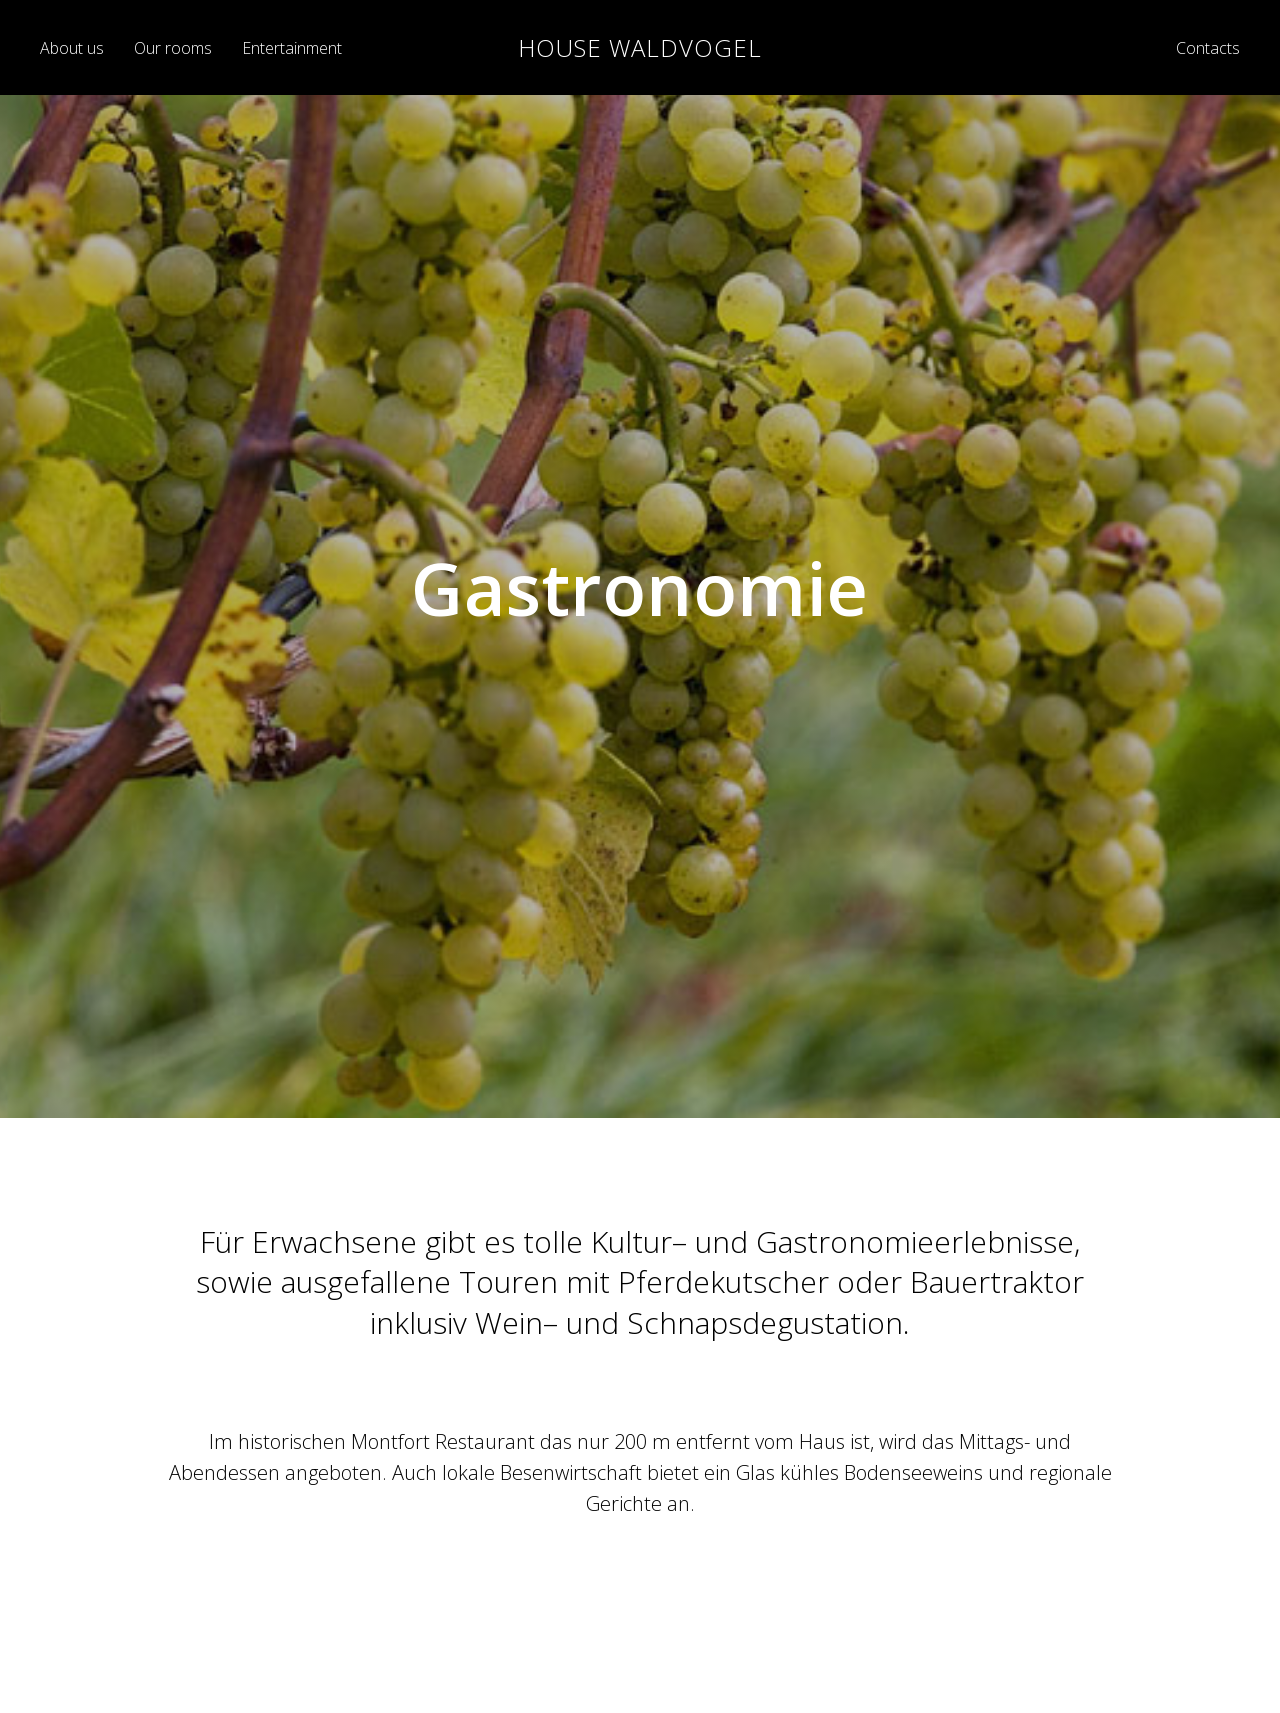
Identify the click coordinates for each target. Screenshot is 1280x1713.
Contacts (1208, 48)
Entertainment (292, 48)
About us (72, 48)
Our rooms (173, 48)
